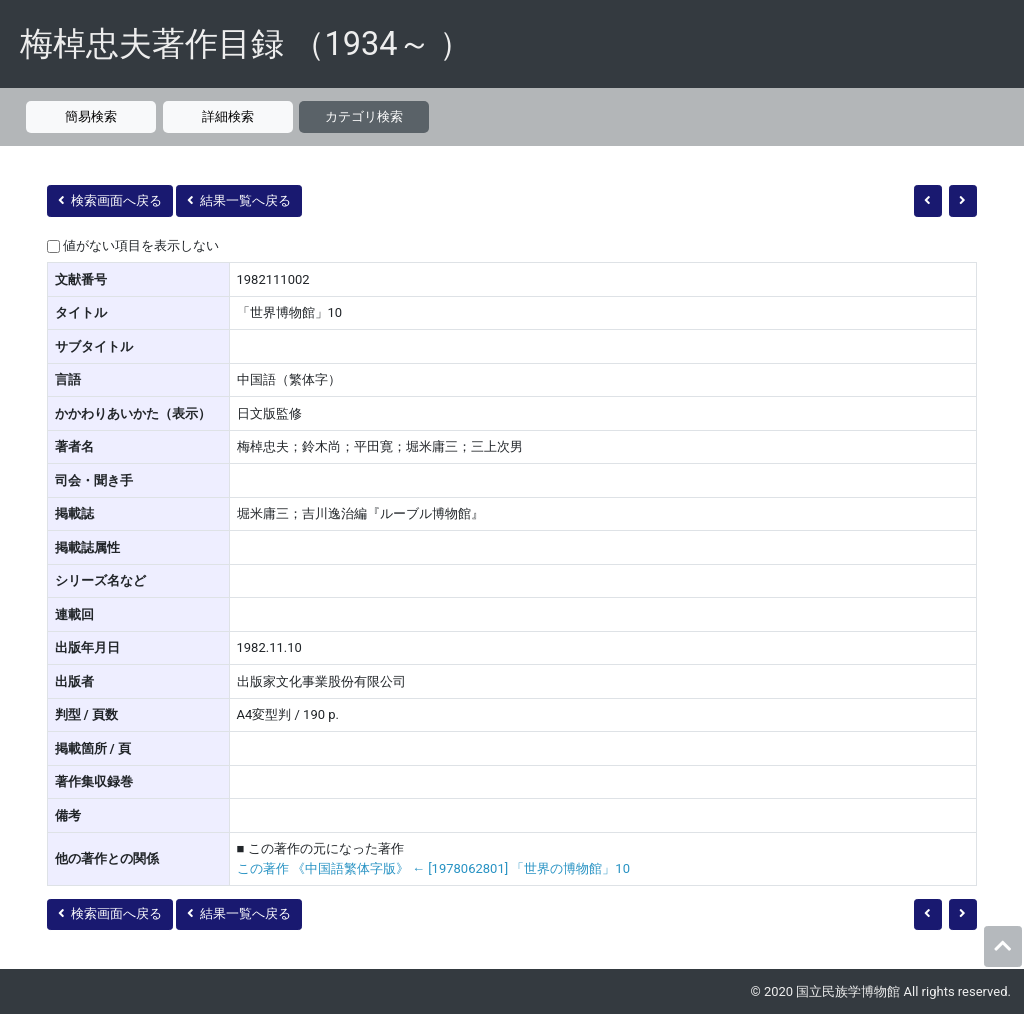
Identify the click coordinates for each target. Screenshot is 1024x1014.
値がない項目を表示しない (141, 245)
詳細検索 (228, 116)
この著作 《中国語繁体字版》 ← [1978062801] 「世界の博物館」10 (433, 868)
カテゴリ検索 (364, 116)
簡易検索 (91, 116)
